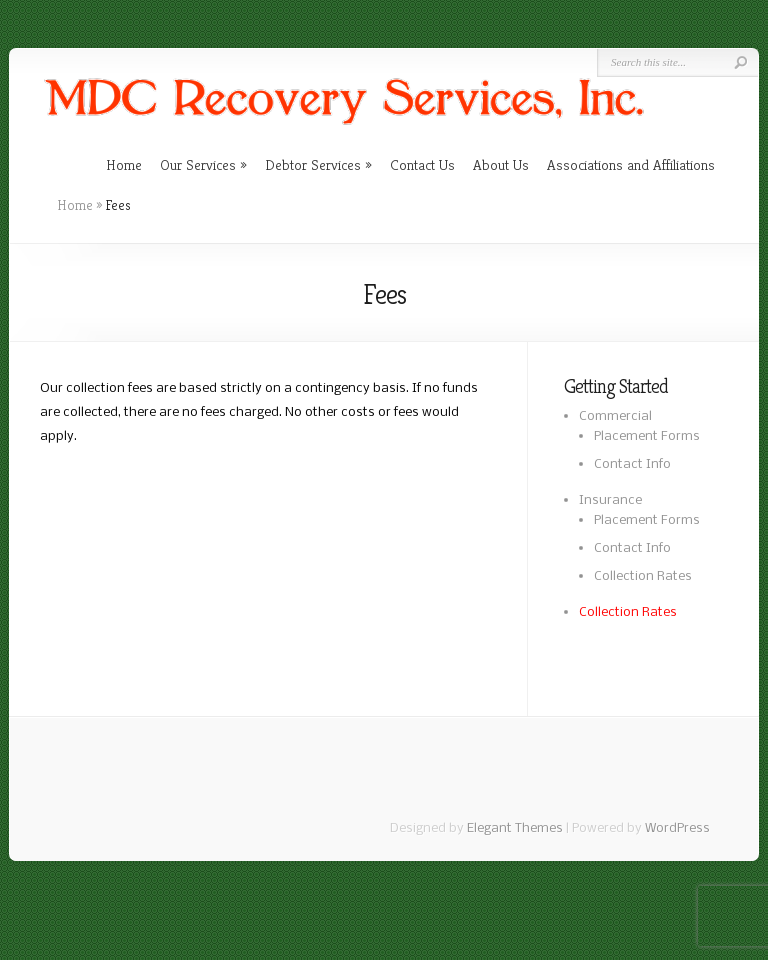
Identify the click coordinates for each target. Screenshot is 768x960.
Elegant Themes (515, 828)
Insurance (610, 500)
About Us (501, 164)
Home (124, 164)
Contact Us (422, 164)
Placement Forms (647, 436)
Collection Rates (643, 576)
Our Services (198, 164)
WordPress (677, 828)
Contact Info (632, 464)
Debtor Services (313, 164)
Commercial (615, 416)
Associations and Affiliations (631, 164)
